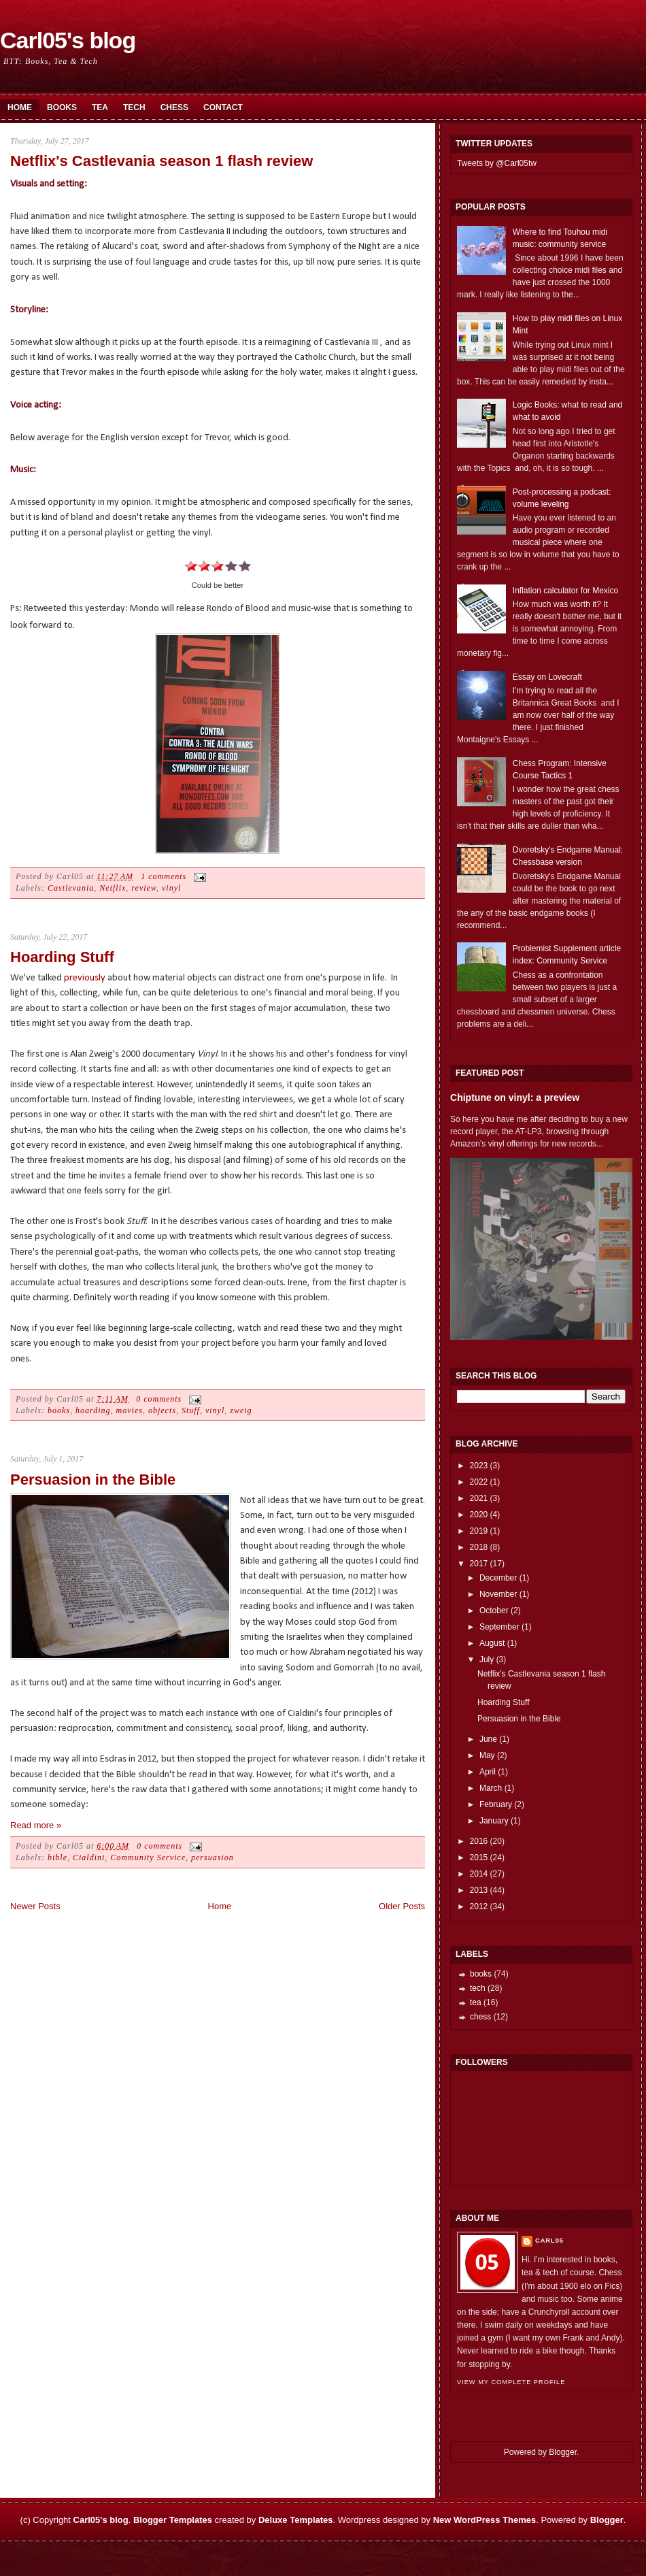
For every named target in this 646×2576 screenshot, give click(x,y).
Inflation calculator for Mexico (565, 590)
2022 (479, 1482)
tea (475, 2002)
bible (57, 1857)
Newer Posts (35, 1906)
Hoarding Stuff (62, 956)
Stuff (191, 1410)
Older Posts (402, 1906)
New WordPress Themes (484, 2520)
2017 (479, 1563)
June (488, 1739)
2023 (479, 1465)
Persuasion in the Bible (92, 1479)
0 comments (159, 1399)
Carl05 (549, 2240)
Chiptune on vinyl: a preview (514, 1097)
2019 (479, 1531)
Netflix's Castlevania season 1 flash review (161, 160)
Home (19, 107)
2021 (479, 1498)
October (494, 1610)
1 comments (163, 876)
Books (62, 107)
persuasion (212, 1857)
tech (478, 1988)
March (490, 1788)
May (487, 1755)
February (495, 1804)
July (486, 1659)
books (59, 1410)
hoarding (93, 1410)
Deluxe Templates (295, 2520)
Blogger (563, 2452)
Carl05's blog (67, 40)
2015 (479, 1857)
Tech (134, 107)
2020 (479, 1514)
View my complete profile (511, 2382)
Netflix (112, 888)
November (498, 1594)
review (143, 888)
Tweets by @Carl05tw (497, 163)
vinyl (171, 888)
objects (162, 1410)
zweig (241, 1410)
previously (84, 978)
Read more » (35, 1825)
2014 (479, 1874)
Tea (100, 107)
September (499, 1627)
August (492, 1643)
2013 (479, 1890)
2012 (479, 1906)
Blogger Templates (172, 2520)
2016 (479, 1841)
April (487, 1772)
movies (129, 1410)
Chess (174, 107)
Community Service (148, 1857)
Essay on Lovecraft (547, 677)
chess (480, 2016)
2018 (479, 1547)
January (494, 1821)
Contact (223, 107)
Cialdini (89, 1857)
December (498, 1578)
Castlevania (71, 888)
